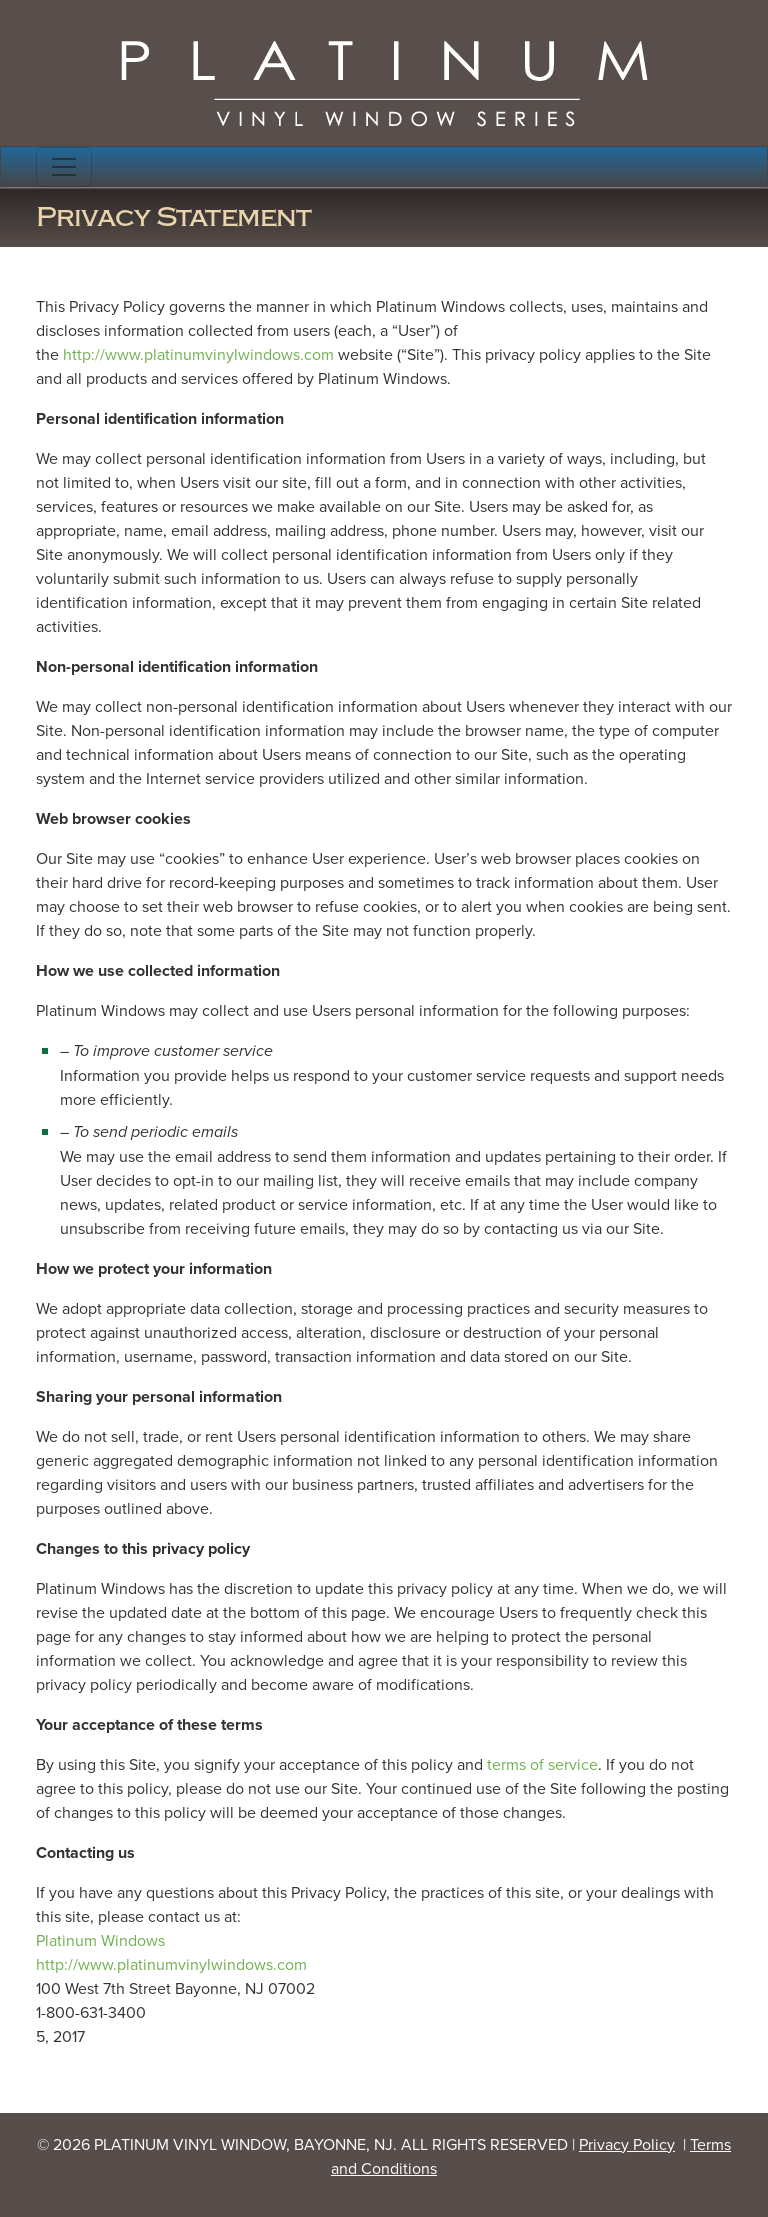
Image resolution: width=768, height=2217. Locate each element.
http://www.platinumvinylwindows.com (198, 354)
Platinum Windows (100, 1940)
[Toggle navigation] (64, 167)
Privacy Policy (627, 2144)
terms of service (542, 1764)
